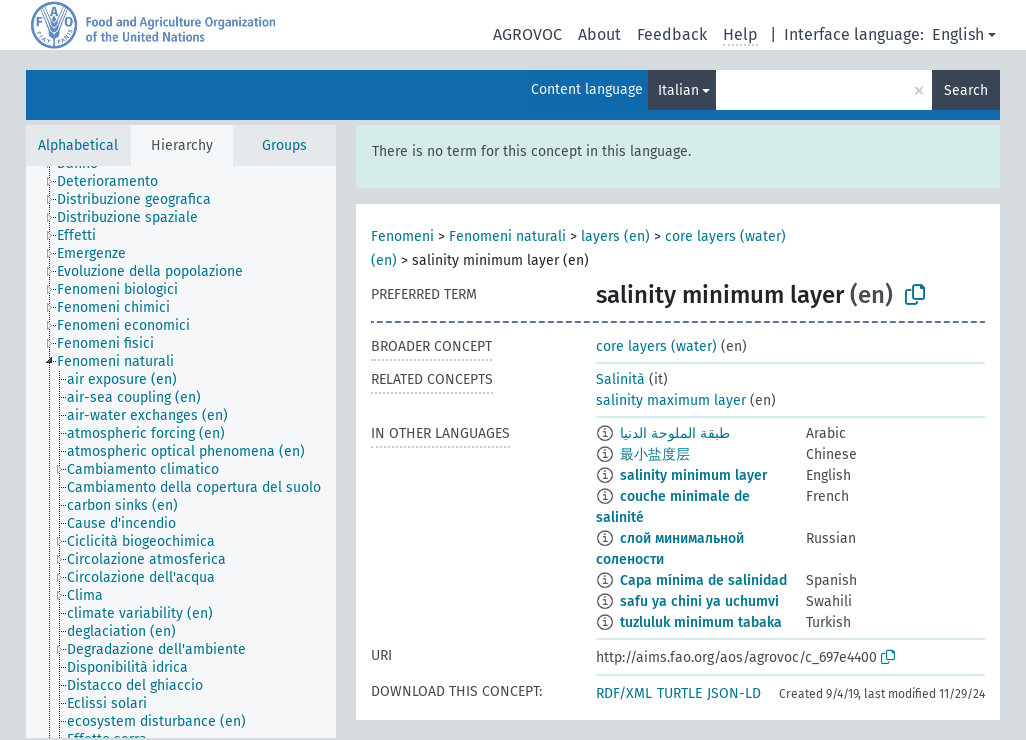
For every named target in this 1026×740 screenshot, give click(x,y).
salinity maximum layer (671, 400)
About (599, 34)
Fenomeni (402, 236)
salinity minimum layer (694, 475)
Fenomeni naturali (507, 236)
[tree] (181, 452)
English (958, 34)
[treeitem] (116, 182)
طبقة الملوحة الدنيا (675, 433)
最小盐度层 (655, 454)
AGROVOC (527, 34)
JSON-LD (734, 693)
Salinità (620, 379)
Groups (284, 145)
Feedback (672, 34)
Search (966, 90)
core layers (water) (656, 346)
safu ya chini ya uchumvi (699, 601)
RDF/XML (624, 693)
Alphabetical (78, 145)
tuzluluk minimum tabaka (701, 622)
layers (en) (615, 236)
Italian (678, 90)
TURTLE (679, 693)
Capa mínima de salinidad (703, 580)
